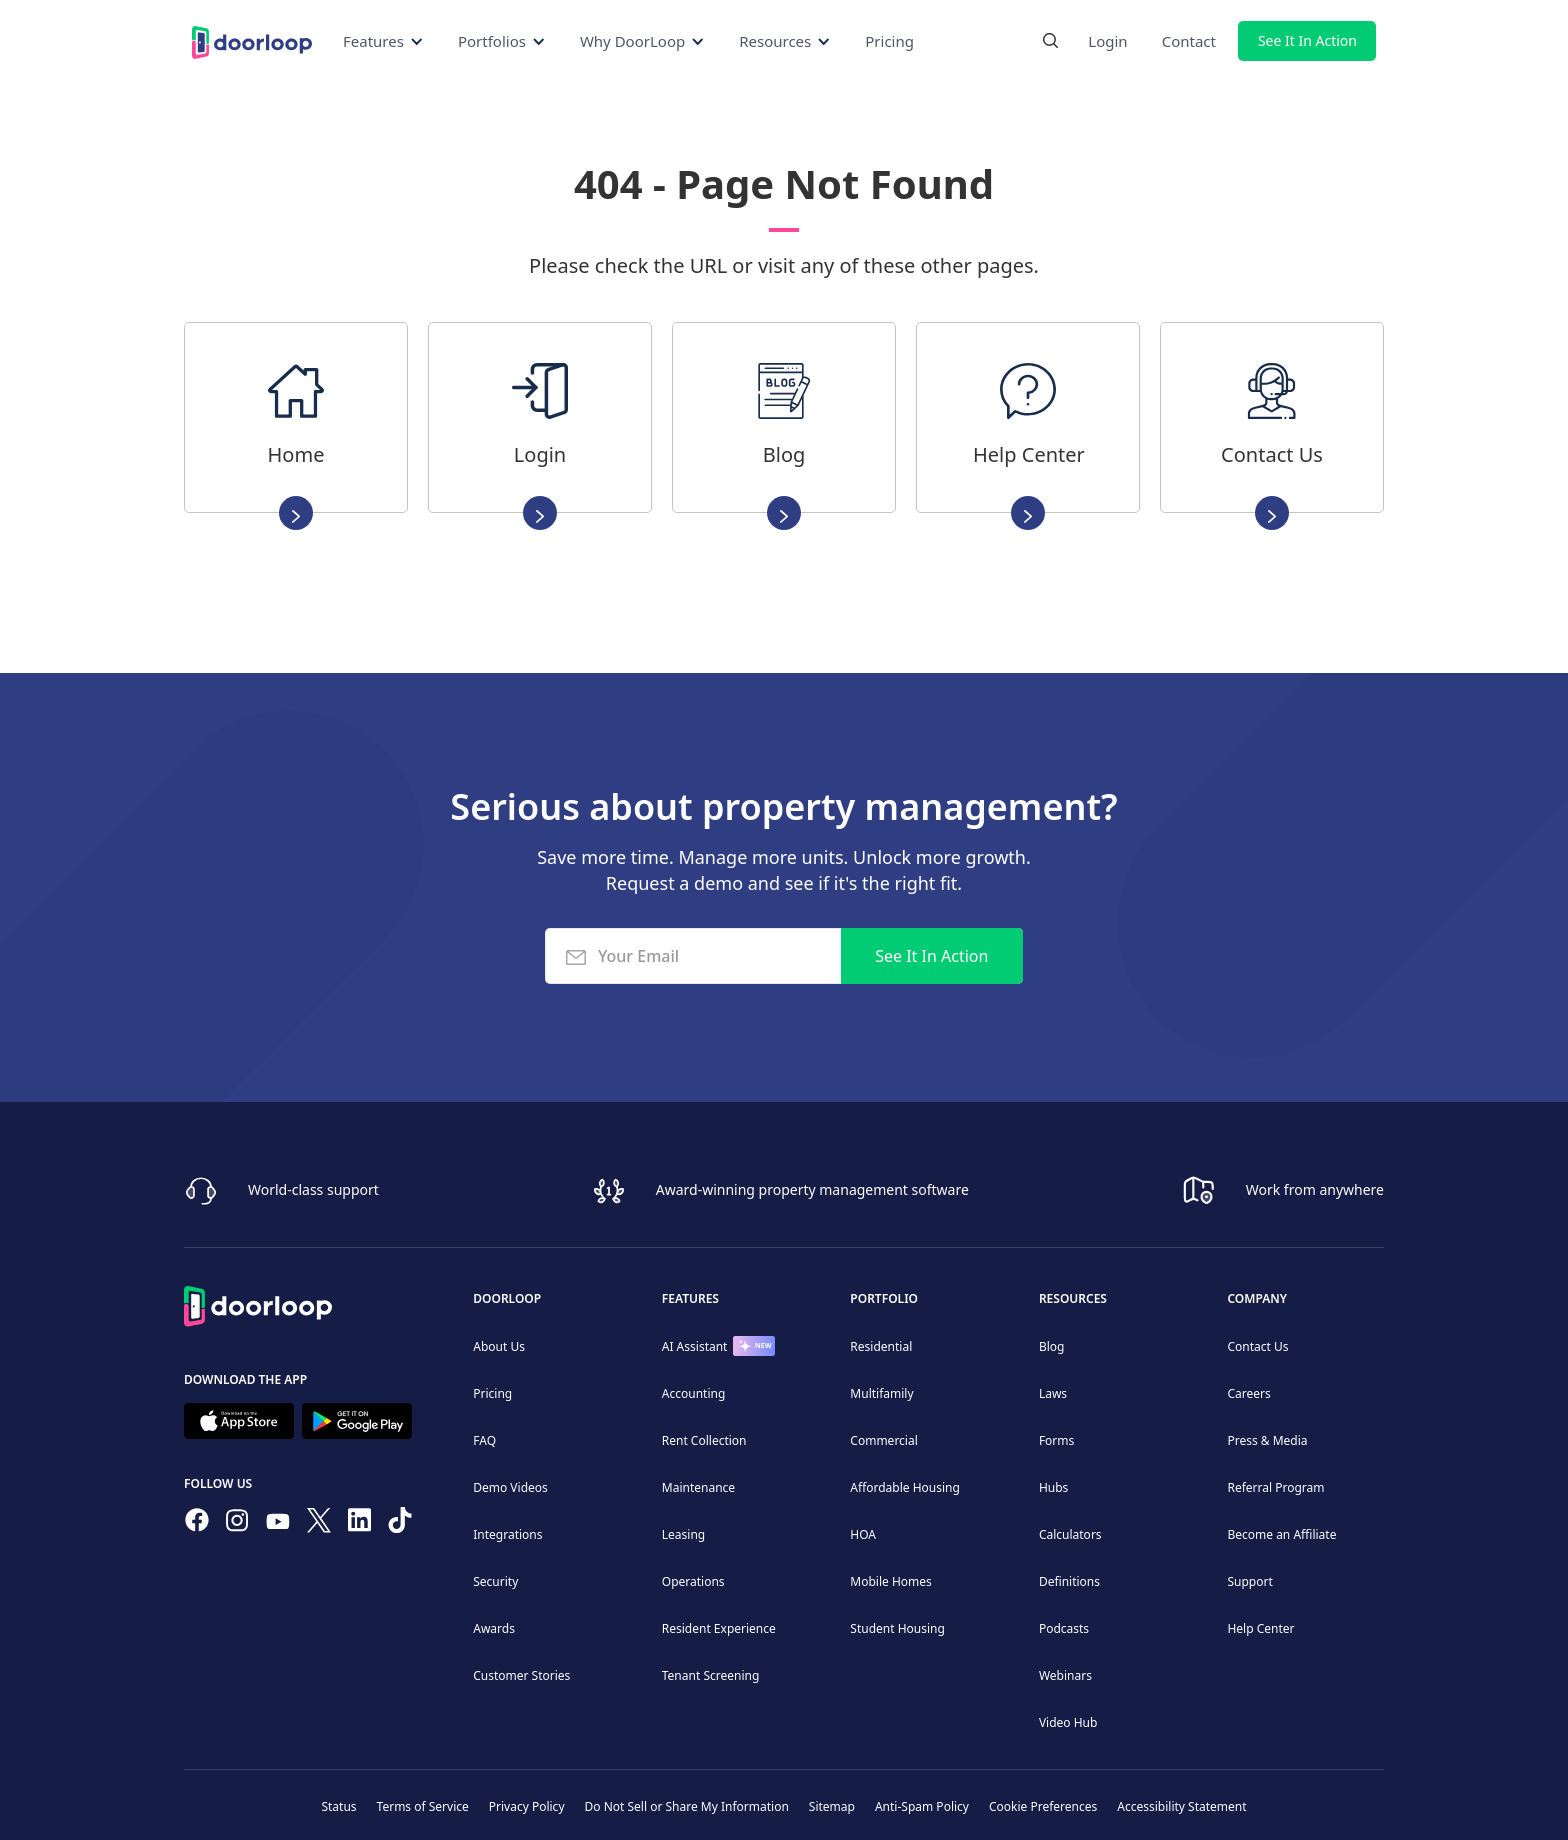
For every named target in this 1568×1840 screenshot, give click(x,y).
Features (690, 1298)
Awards (494, 1628)
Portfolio (884, 1298)
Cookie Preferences (1043, 1806)
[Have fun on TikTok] (400, 1524)
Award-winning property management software (812, 1189)
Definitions (1069, 1581)
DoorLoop (507, 1298)
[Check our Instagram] (237, 1524)
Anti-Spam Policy (922, 1806)
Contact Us (1257, 1346)
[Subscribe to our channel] (278, 1524)
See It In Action (1307, 40)
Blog (1052, 1346)
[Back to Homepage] (252, 41)
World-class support (313, 1189)
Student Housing (897, 1628)
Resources (1073, 1298)
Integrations (507, 1534)
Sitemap (832, 1806)
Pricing (889, 41)
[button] (383, 41)
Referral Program (1275, 1487)
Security (495, 1581)
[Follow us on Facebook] (197, 1524)
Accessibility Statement (1181, 1806)
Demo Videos (510, 1487)
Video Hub (1068, 1722)
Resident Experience (719, 1628)
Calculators (1070, 1534)
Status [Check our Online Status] (338, 1806)
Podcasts (1064, 1628)
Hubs (1053, 1487)
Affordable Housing (905, 1487)
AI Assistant (695, 1346)
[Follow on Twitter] (319, 1524)
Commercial (883, 1440)
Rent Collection (704, 1440)
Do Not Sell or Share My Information (687, 1806)
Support (1249, 1581)
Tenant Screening (711, 1675)
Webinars (1065, 1675)
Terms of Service (423, 1806)
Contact (1189, 41)
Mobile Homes (891, 1581)
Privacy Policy (527, 1806)
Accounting (694, 1393)
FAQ (484, 1440)
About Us (499, 1346)
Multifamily (881, 1393)
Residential (881, 1346)
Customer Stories (521, 1675)
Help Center (1260, 1628)
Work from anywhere (1315, 1189)
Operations (693, 1581)
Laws (1053, 1393)
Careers (1248, 1393)
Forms (1056, 1440)
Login (1107, 41)
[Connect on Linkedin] (360, 1524)
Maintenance (698, 1487)
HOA (863, 1534)
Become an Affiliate (1281, 1534)
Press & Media (1267, 1440)
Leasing (683, 1534)
